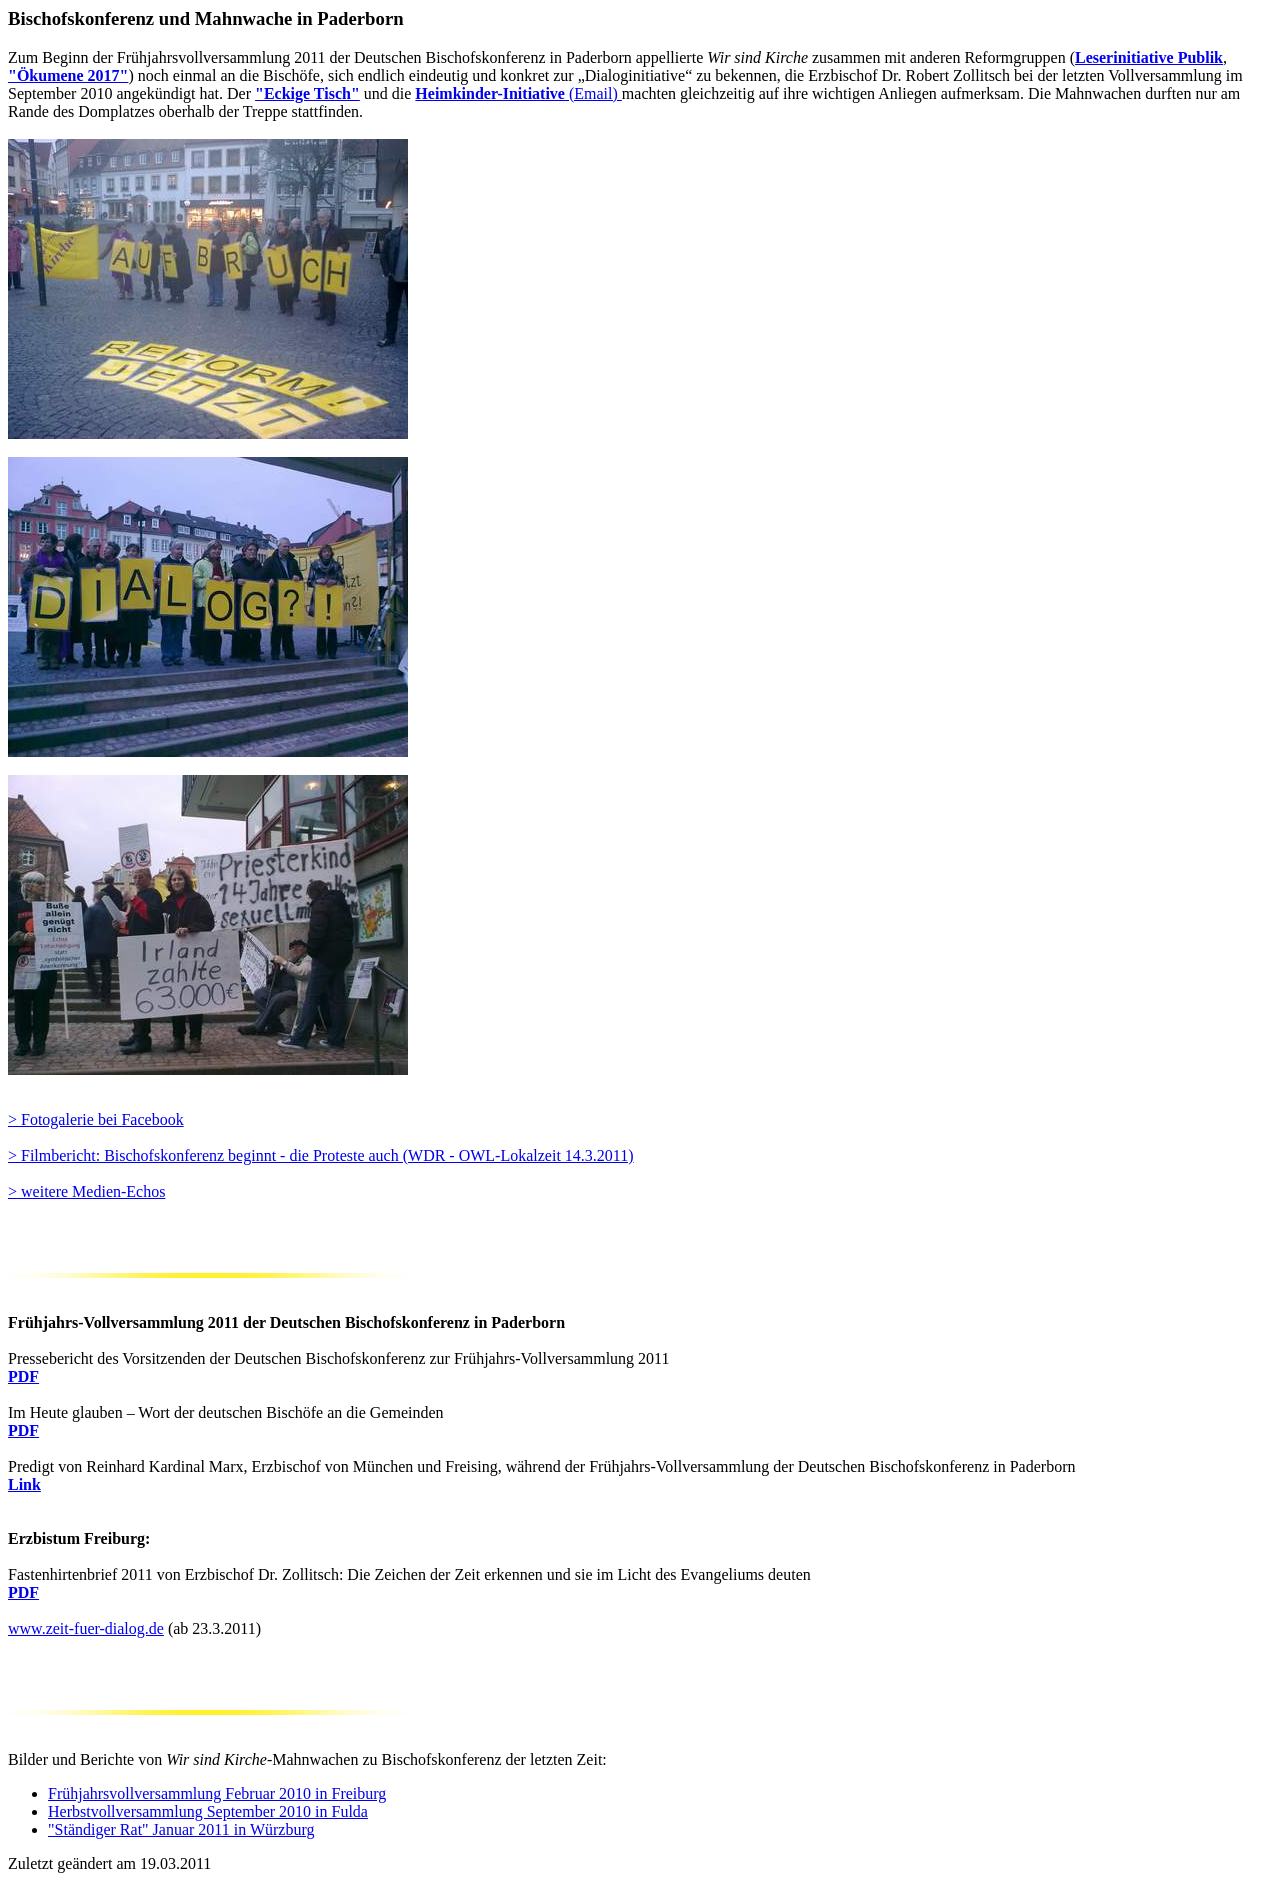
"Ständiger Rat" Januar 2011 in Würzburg (181, 1829)
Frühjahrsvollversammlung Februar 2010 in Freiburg (217, 1793)
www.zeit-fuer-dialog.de (86, 1628)
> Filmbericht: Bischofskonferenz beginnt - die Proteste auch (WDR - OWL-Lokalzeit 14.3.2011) (321, 1155)
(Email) (518, 93)
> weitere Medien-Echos (86, 1191)
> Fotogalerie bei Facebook (96, 1119)
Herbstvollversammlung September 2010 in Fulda (208, 1811)
